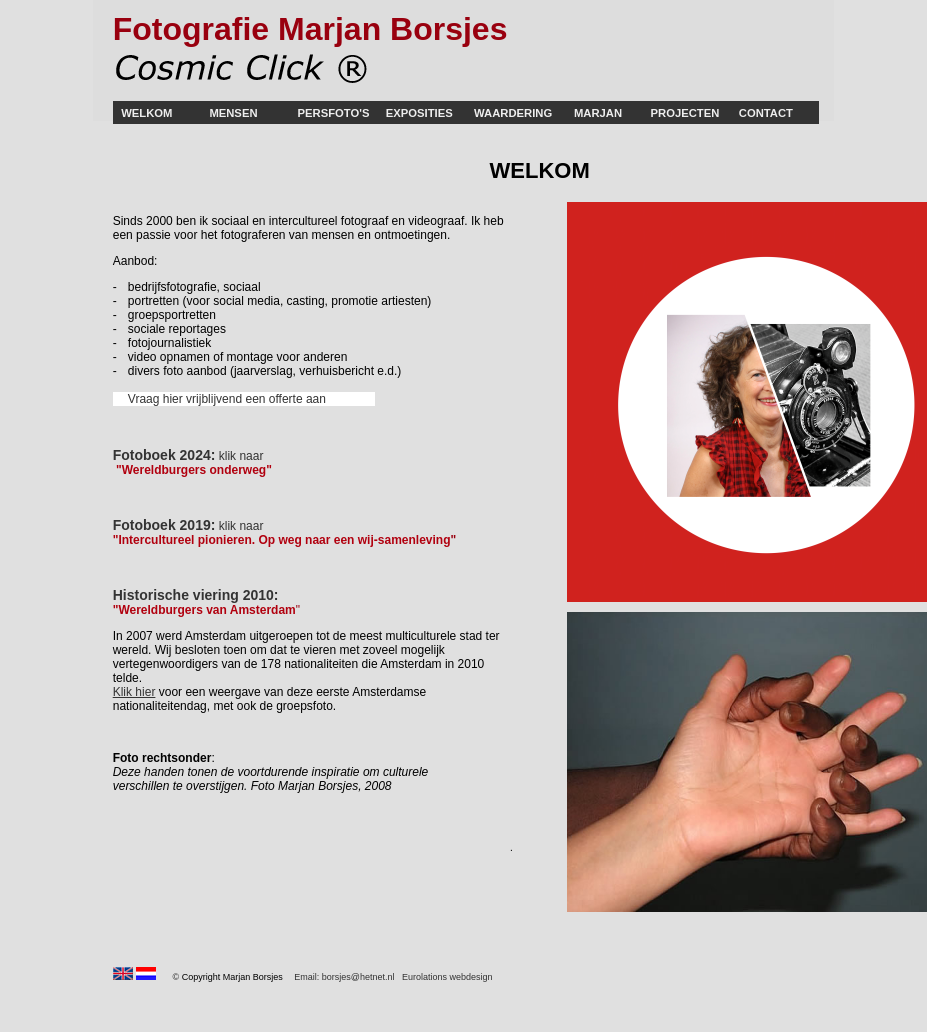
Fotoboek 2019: (164, 525)
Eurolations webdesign (447, 977)
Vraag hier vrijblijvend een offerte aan (227, 399)
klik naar (241, 526)
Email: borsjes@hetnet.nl (344, 977)
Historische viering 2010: (196, 595)
